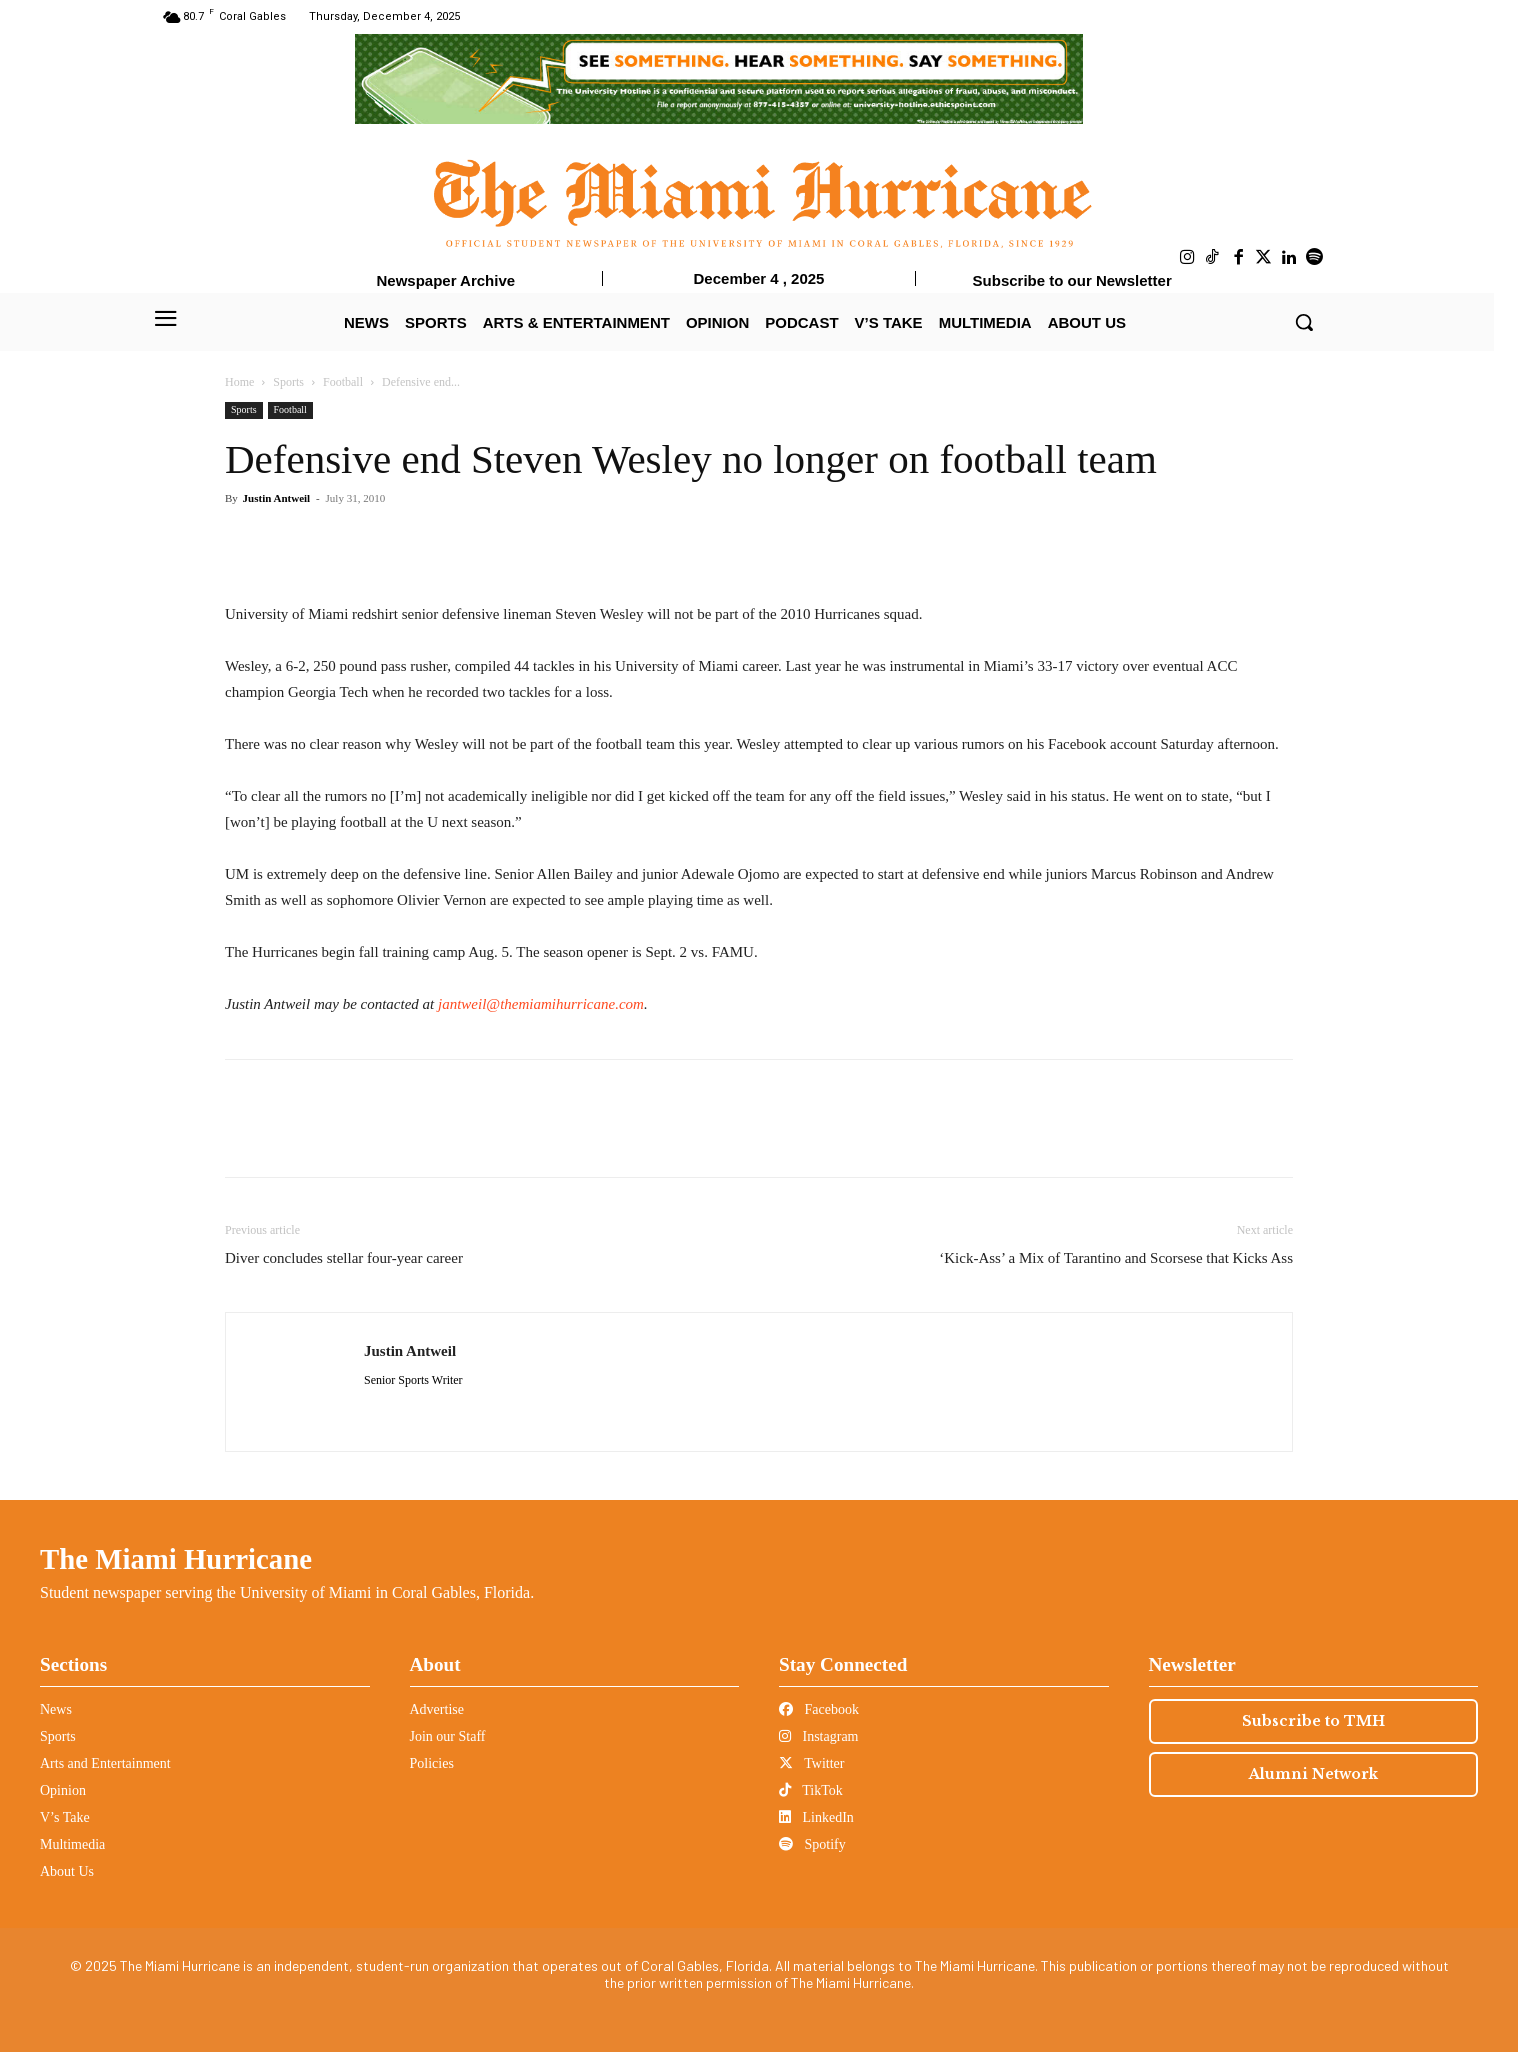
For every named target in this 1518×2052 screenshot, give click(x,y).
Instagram (818, 1736)
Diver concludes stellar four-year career (344, 1258)
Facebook (819, 1709)
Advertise (437, 1709)
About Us (67, 1871)
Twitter (811, 1763)
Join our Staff (448, 1736)
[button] (1304, 322)
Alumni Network (1313, 1774)
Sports (288, 382)
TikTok (811, 1790)
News (56, 1709)
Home (239, 382)
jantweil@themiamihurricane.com (541, 1004)
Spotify (812, 1844)
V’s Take (65, 1817)
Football (343, 382)
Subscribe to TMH (1313, 1721)
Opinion (63, 1790)
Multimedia (72, 1844)
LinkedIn (816, 1817)
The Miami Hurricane (176, 1559)
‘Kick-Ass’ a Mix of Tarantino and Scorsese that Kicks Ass (1116, 1258)
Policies (432, 1763)
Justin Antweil (277, 498)
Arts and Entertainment (105, 1763)
